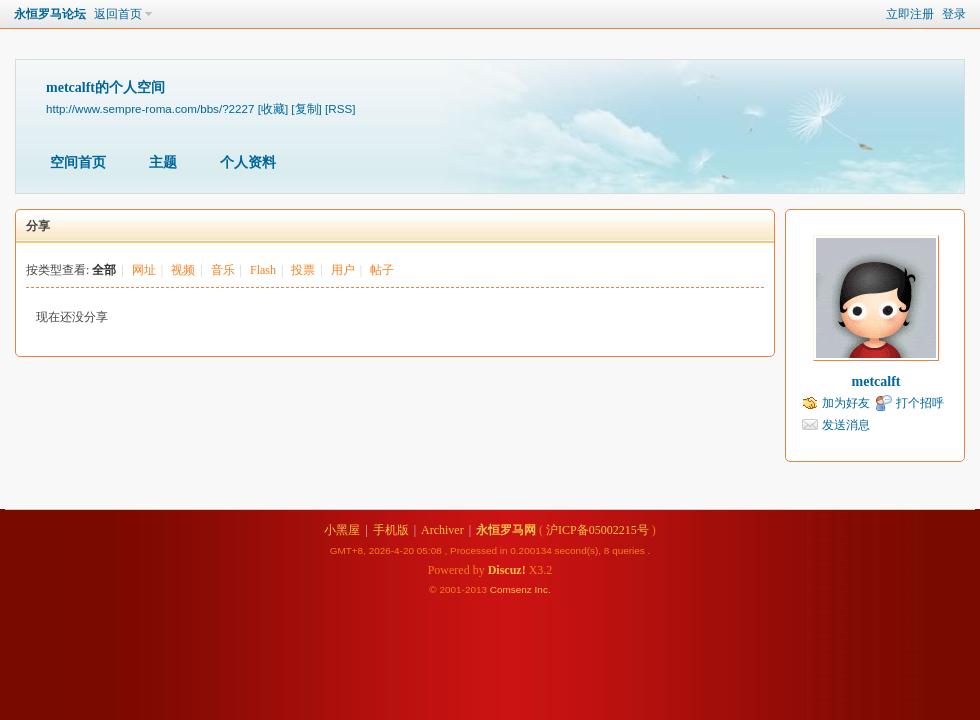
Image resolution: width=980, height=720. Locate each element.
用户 (343, 270)
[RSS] (340, 108)
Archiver (442, 530)
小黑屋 (342, 530)
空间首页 (78, 162)
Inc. (543, 589)
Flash (263, 270)
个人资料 (248, 162)
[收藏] (273, 108)
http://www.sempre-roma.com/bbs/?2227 (150, 108)
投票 (303, 270)
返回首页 (118, 14)
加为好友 (846, 403)
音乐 (223, 270)
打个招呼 (920, 403)
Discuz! (507, 570)
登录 (954, 14)
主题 (163, 162)
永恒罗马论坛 (50, 14)
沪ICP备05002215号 (597, 530)
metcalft (876, 381)
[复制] (306, 108)
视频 (183, 270)
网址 (144, 270)
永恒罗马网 (506, 530)
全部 (104, 270)
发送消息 (846, 425)
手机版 (391, 530)
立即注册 (910, 14)
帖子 (382, 270)
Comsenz (512, 589)
